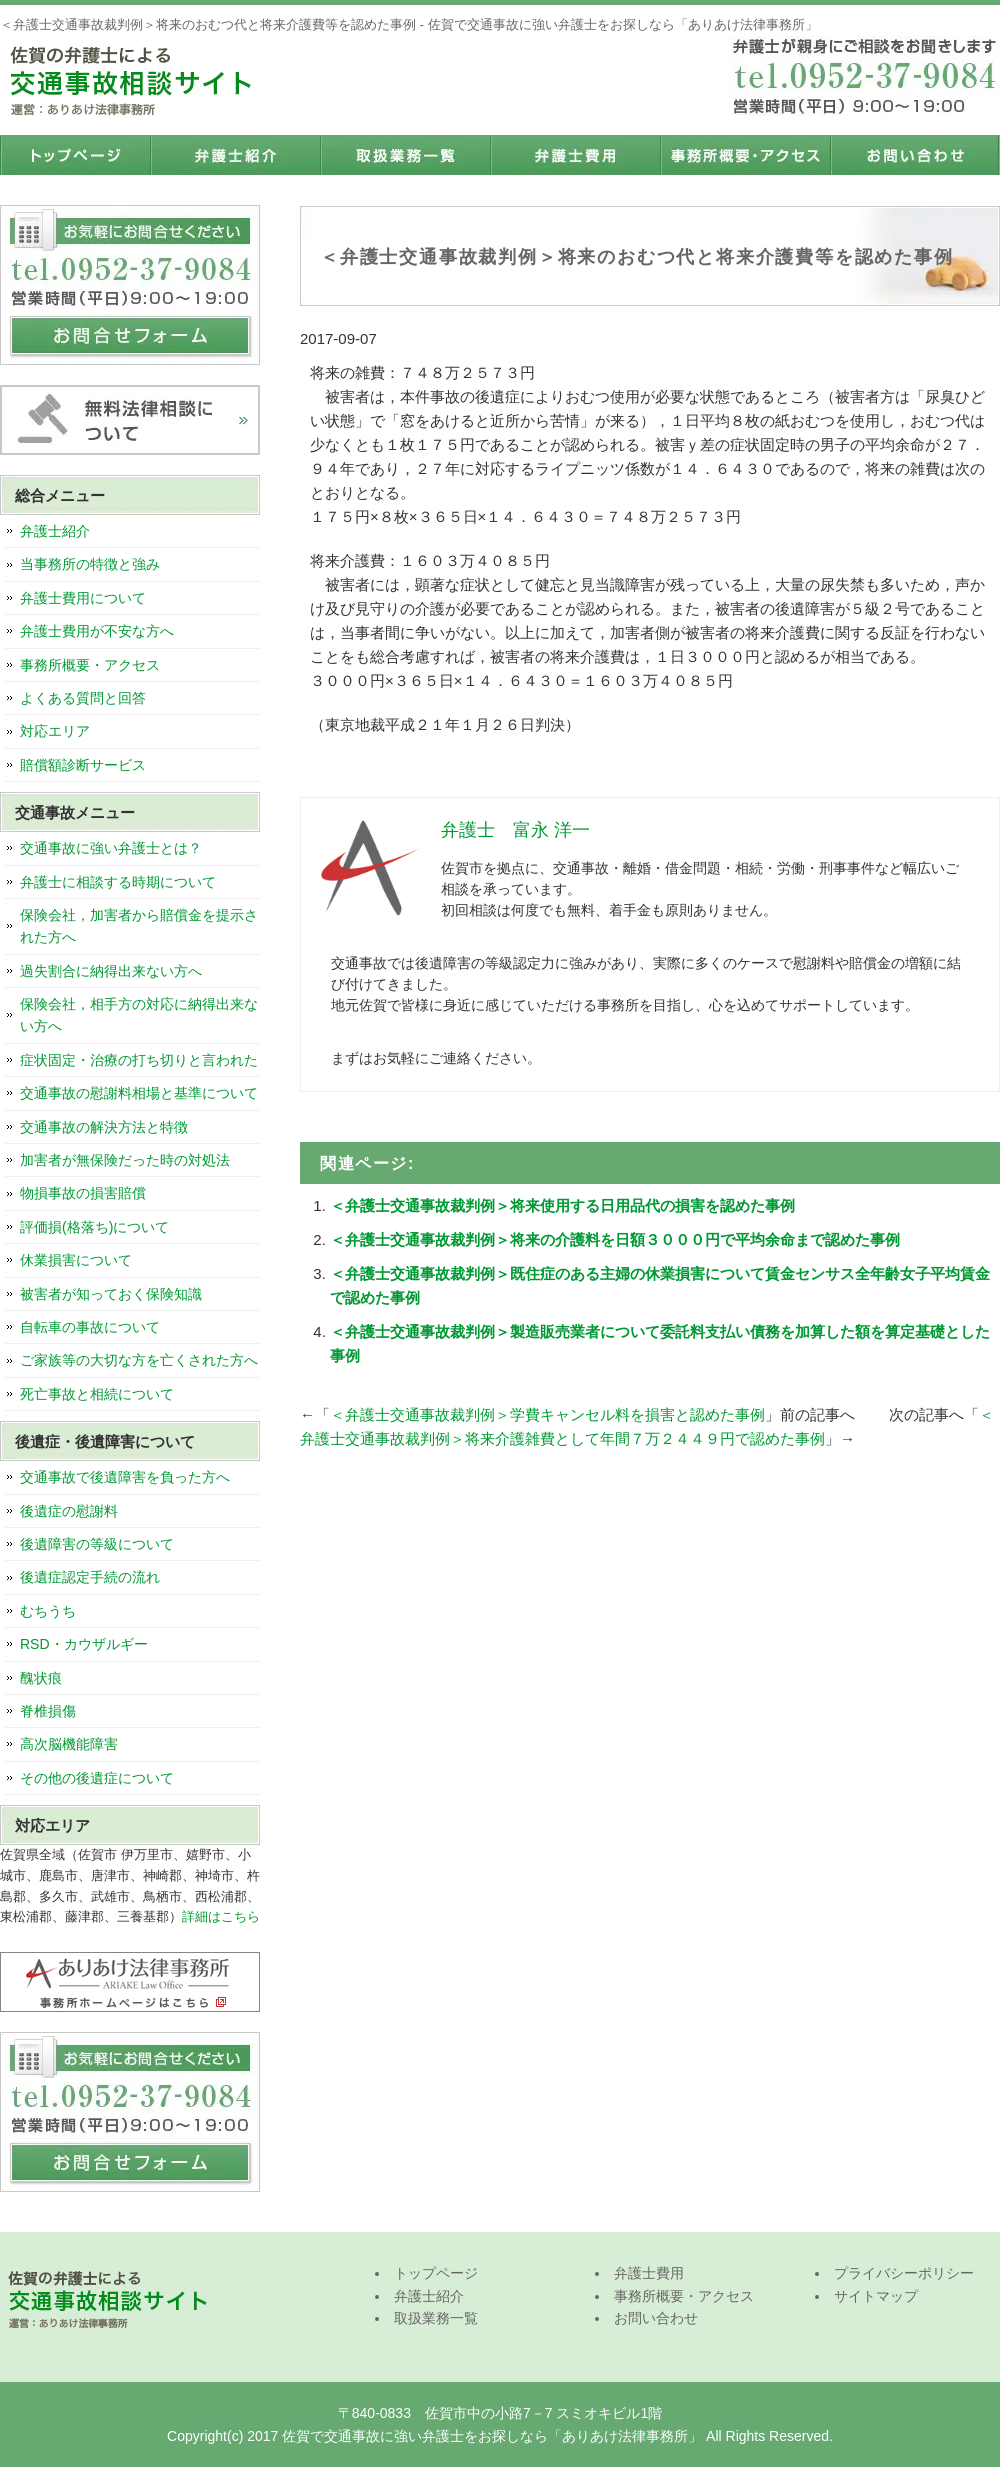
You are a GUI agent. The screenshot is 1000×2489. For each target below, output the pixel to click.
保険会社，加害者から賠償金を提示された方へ (139, 926)
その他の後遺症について (97, 1778)
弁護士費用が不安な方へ (97, 631)
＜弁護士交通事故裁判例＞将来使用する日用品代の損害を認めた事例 (562, 1205)
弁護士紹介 (235, 155)
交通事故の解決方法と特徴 (104, 1127)
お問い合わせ (915, 155)
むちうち (48, 1611)
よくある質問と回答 (83, 698)
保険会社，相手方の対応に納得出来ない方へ (139, 1015)
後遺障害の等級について (97, 1544)
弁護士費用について (83, 598)
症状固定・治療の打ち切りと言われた (139, 1060)
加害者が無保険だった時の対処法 (125, 1160)
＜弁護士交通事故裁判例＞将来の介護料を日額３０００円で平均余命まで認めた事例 (615, 1239)
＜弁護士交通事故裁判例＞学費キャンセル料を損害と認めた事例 (547, 1414)
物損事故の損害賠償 (83, 1193)
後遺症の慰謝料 (69, 1511)
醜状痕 (41, 1678)
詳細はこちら (221, 1916)
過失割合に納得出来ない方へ (111, 971)
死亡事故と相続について (97, 1394)
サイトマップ (876, 2296)
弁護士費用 (575, 155)
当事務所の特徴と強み (90, 564)
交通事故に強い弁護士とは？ (111, 848)
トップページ (75, 155)
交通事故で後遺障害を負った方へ (125, 1477)
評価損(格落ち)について (94, 1227)
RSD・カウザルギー (84, 1644)
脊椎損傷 (48, 1711)
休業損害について (76, 1260)
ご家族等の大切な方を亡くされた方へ (139, 1360)
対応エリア (55, 731)
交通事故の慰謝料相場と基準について (139, 1093)
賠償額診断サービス (83, 765)
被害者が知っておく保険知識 (111, 1294)
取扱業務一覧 (405, 155)
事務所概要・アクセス (745, 155)
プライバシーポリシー (904, 2273)
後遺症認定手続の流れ (90, 1577)
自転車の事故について (90, 1327)
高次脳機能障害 (69, 1744)
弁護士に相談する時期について (118, 882)
